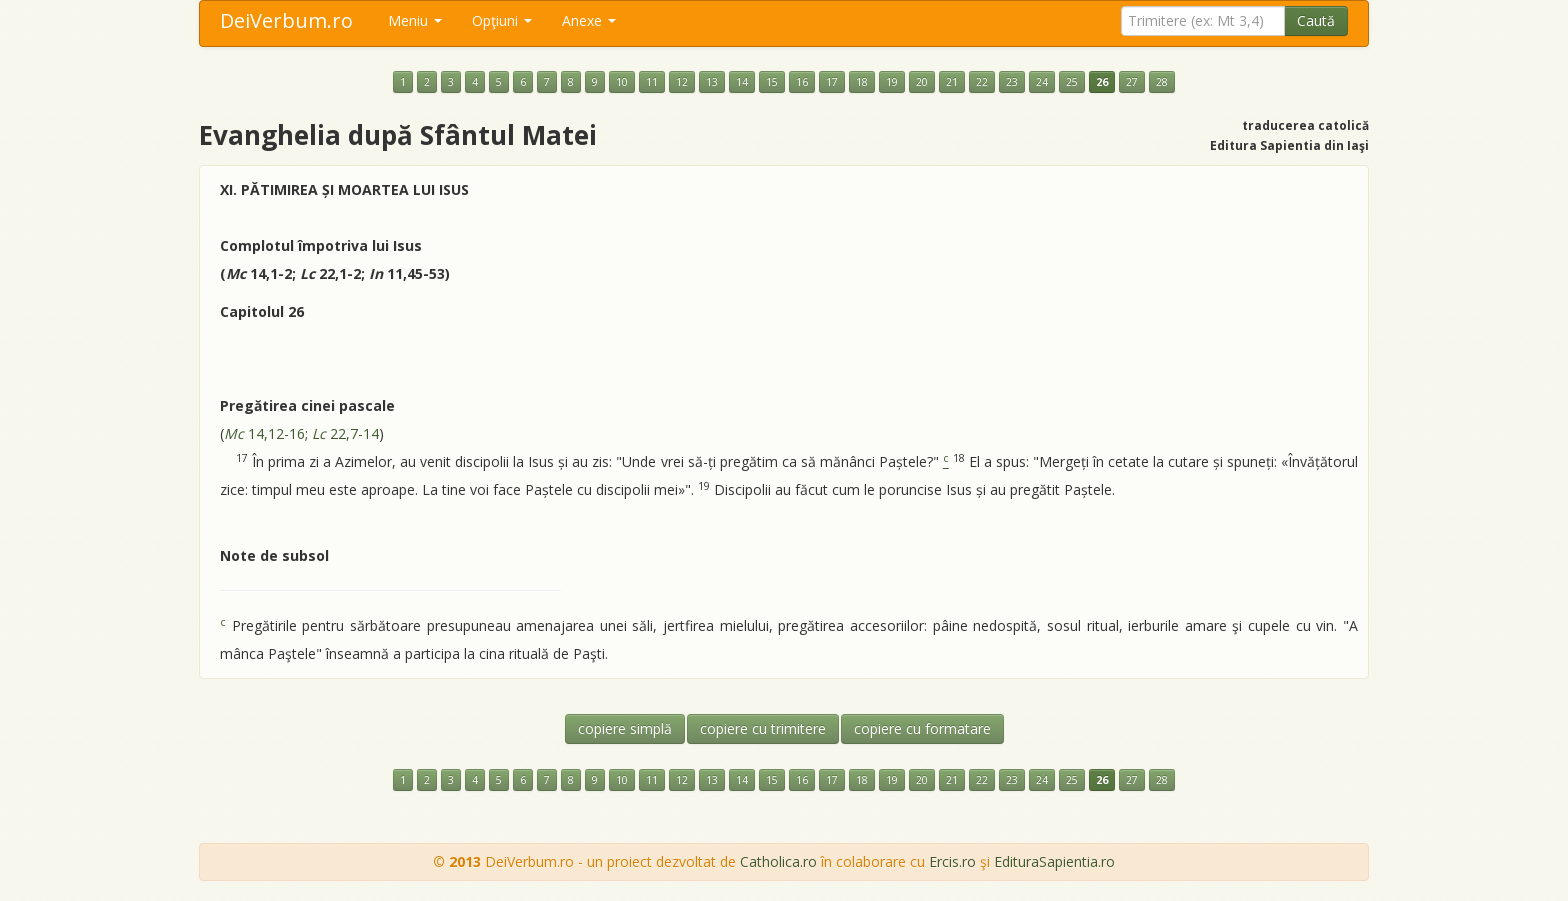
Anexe (589, 20)
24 (1042, 82)
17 (832, 82)
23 (1012, 82)
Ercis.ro (952, 861)
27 (1132, 82)
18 (862, 82)
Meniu (415, 20)
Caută (1316, 20)
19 (892, 82)
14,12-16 (264, 433)
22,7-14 (345, 433)
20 (922, 82)
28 (1162, 82)
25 (1072, 82)
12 (682, 82)
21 (952, 82)
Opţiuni (502, 20)
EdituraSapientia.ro (1054, 861)
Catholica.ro (778, 861)
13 (712, 82)
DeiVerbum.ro (286, 20)
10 (622, 82)
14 (742, 82)
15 (772, 82)
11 (652, 82)
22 (982, 82)
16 (802, 82)
